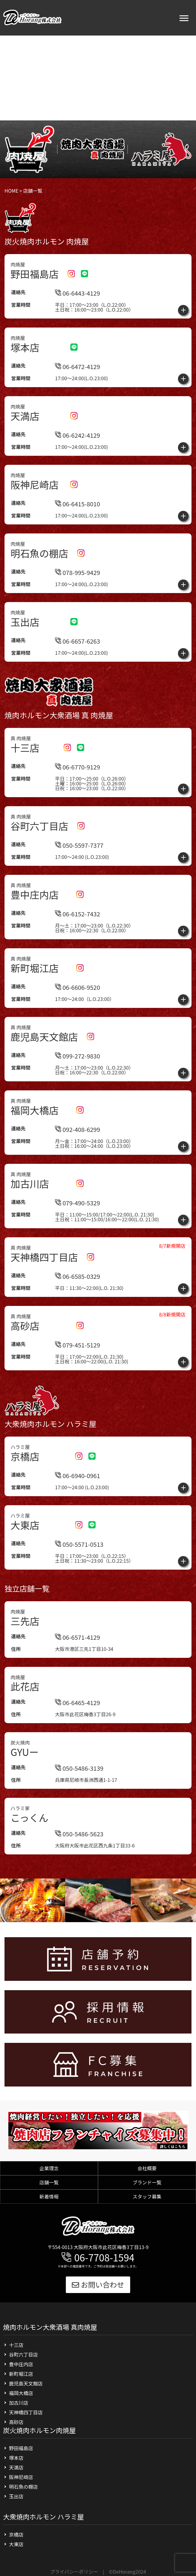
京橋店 (16, 2534)
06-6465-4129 (77, 1730)
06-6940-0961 (77, 1502)
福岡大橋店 (21, 2393)
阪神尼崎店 (21, 2477)
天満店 (16, 2467)
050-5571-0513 (79, 1571)
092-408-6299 (77, 1156)
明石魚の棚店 (23, 2486)
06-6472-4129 (77, 366)
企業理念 (49, 2168)
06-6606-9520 (77, 1014)
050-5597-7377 (79, 845)
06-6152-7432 (77, 941)
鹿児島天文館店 (26, 2383)
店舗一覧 (49, 2182)
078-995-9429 (77, 572)
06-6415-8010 (77, 503)
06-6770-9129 (77, 767)
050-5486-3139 (79, 1795)
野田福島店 (21, 2448)
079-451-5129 (77, 1372)
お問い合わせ (98, 2284)
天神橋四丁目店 (26, 2412)
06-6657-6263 (77, 641)
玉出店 (16, 2496)
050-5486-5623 (79, 1861)
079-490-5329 (77, 1230)
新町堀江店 (21, 2373)
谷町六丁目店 (23, 2354)
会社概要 (147, 2168)
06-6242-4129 (77, 435)
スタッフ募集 (147, 2196)
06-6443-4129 (77, 293)
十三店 (16, 2344)
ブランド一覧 (147, 2182)
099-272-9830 (77, 1083)
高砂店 (16, 2421)
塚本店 (16, 2457)
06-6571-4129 (77, 1664)
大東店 (16, 2544)
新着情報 (49, 2196)
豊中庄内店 (21, 2364)
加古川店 (18, 2402)
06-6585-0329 (77, 1303)
